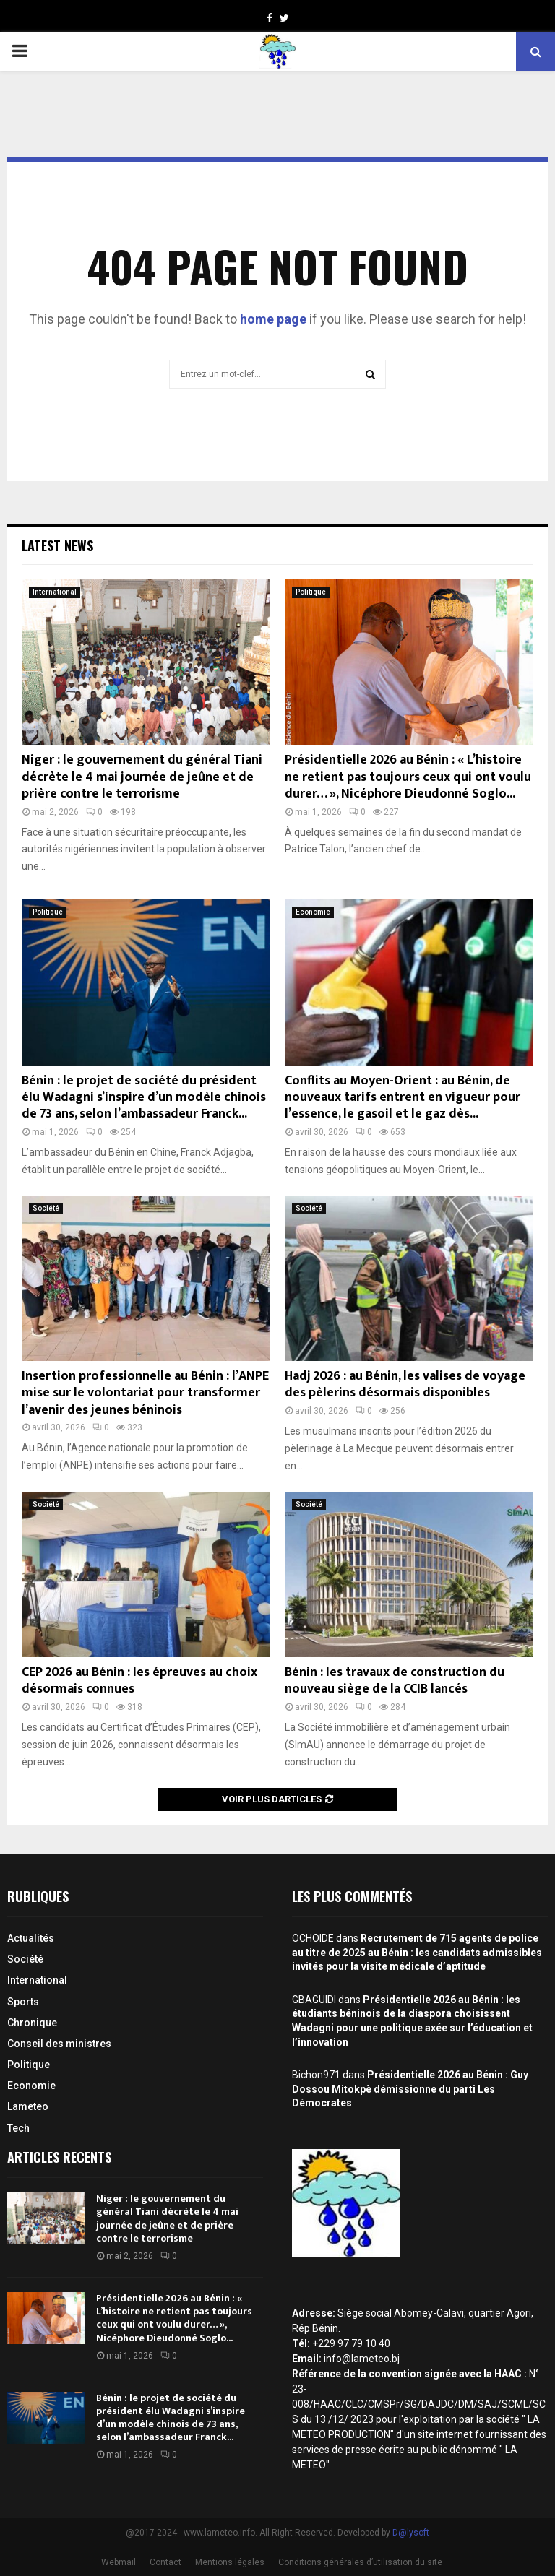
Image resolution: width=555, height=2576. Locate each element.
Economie (313, 912)
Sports (23, 2001)
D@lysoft (410, 2533)
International (55, 592)
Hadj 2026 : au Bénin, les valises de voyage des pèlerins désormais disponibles (405, 1384)
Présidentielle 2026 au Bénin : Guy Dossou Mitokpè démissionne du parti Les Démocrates (410, 2089)
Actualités (30, 1938)
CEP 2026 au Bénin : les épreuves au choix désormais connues (139, 1680)
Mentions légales (229, 2562)
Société (46, 1208)
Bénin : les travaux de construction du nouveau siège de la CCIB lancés (394, 1680)
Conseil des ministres (59, 2043)
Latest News (57, 545)
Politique (311, 592)
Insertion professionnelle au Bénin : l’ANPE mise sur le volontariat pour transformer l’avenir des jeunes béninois (145, 1393)
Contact (165, 2562)
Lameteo (27, 2106)
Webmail (118, 2562)
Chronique (32, 2022)
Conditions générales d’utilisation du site (360, 2562)
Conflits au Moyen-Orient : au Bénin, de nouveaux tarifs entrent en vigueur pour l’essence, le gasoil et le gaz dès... (402, 1097)
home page (273, 319)
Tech (18, 2128)
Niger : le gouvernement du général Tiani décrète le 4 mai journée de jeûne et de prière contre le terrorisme (142, 777)
